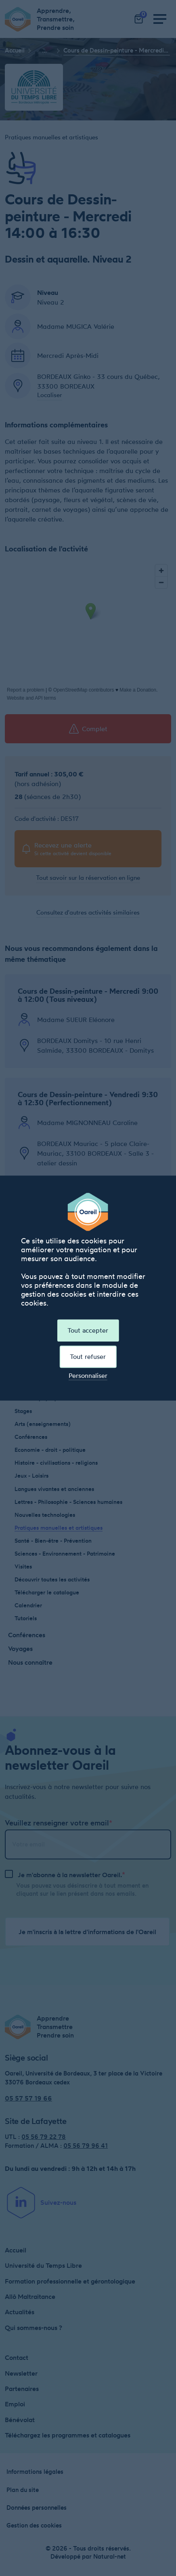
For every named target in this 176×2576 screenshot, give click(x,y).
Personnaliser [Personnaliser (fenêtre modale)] (88, 1375)
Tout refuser (88, 1356)
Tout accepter (87, 1330)
